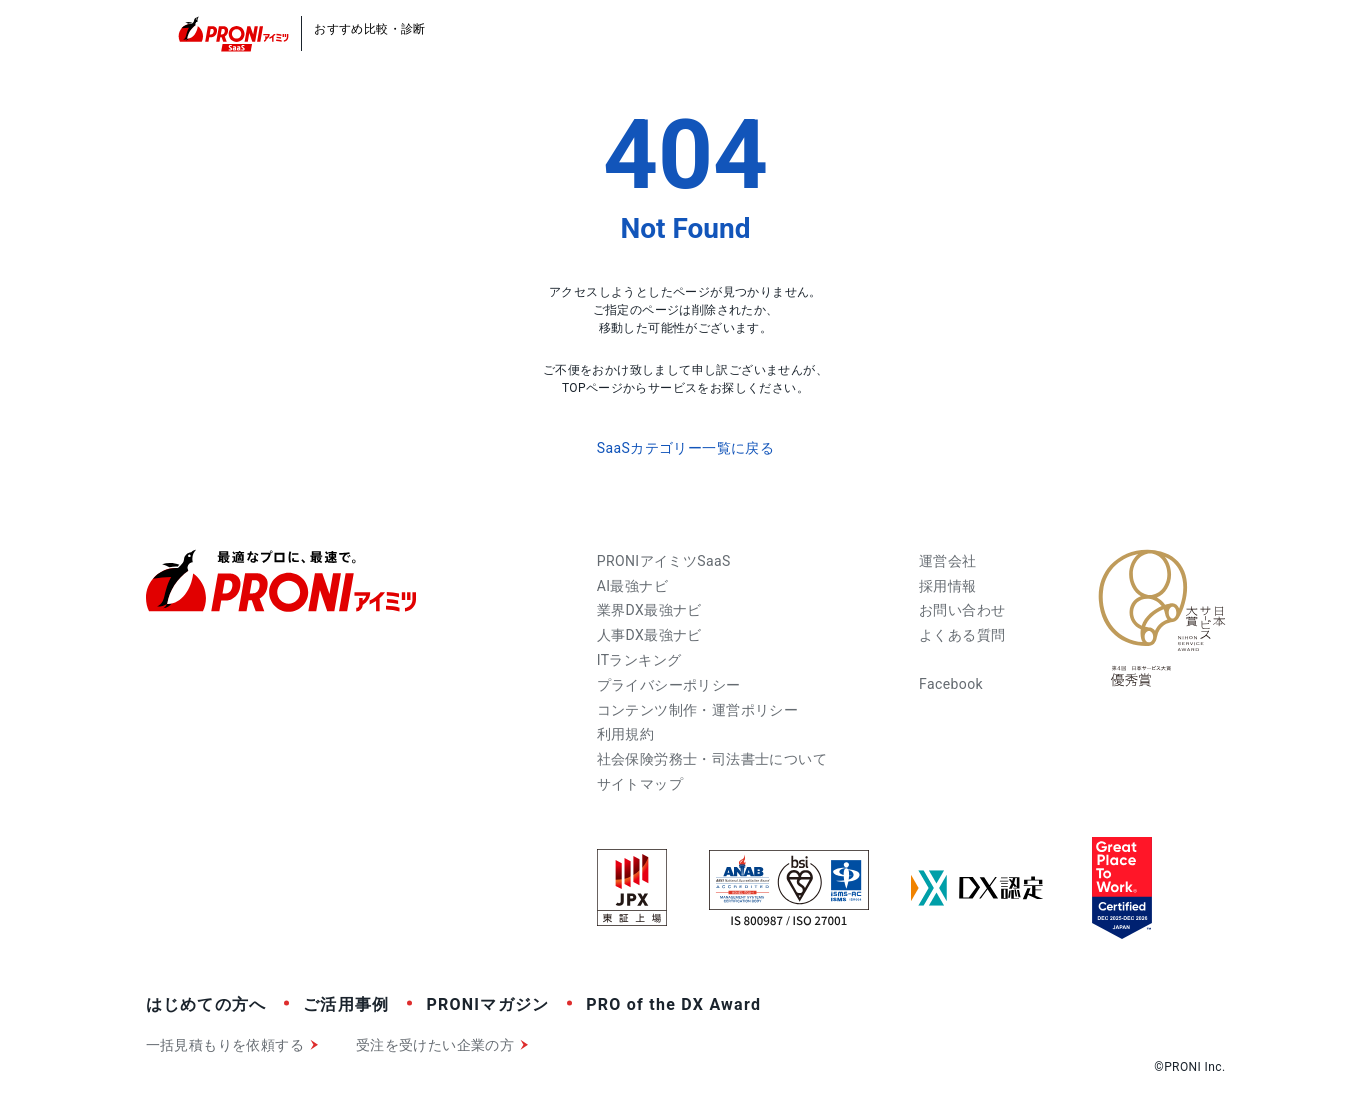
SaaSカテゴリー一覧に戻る (685, 448)
